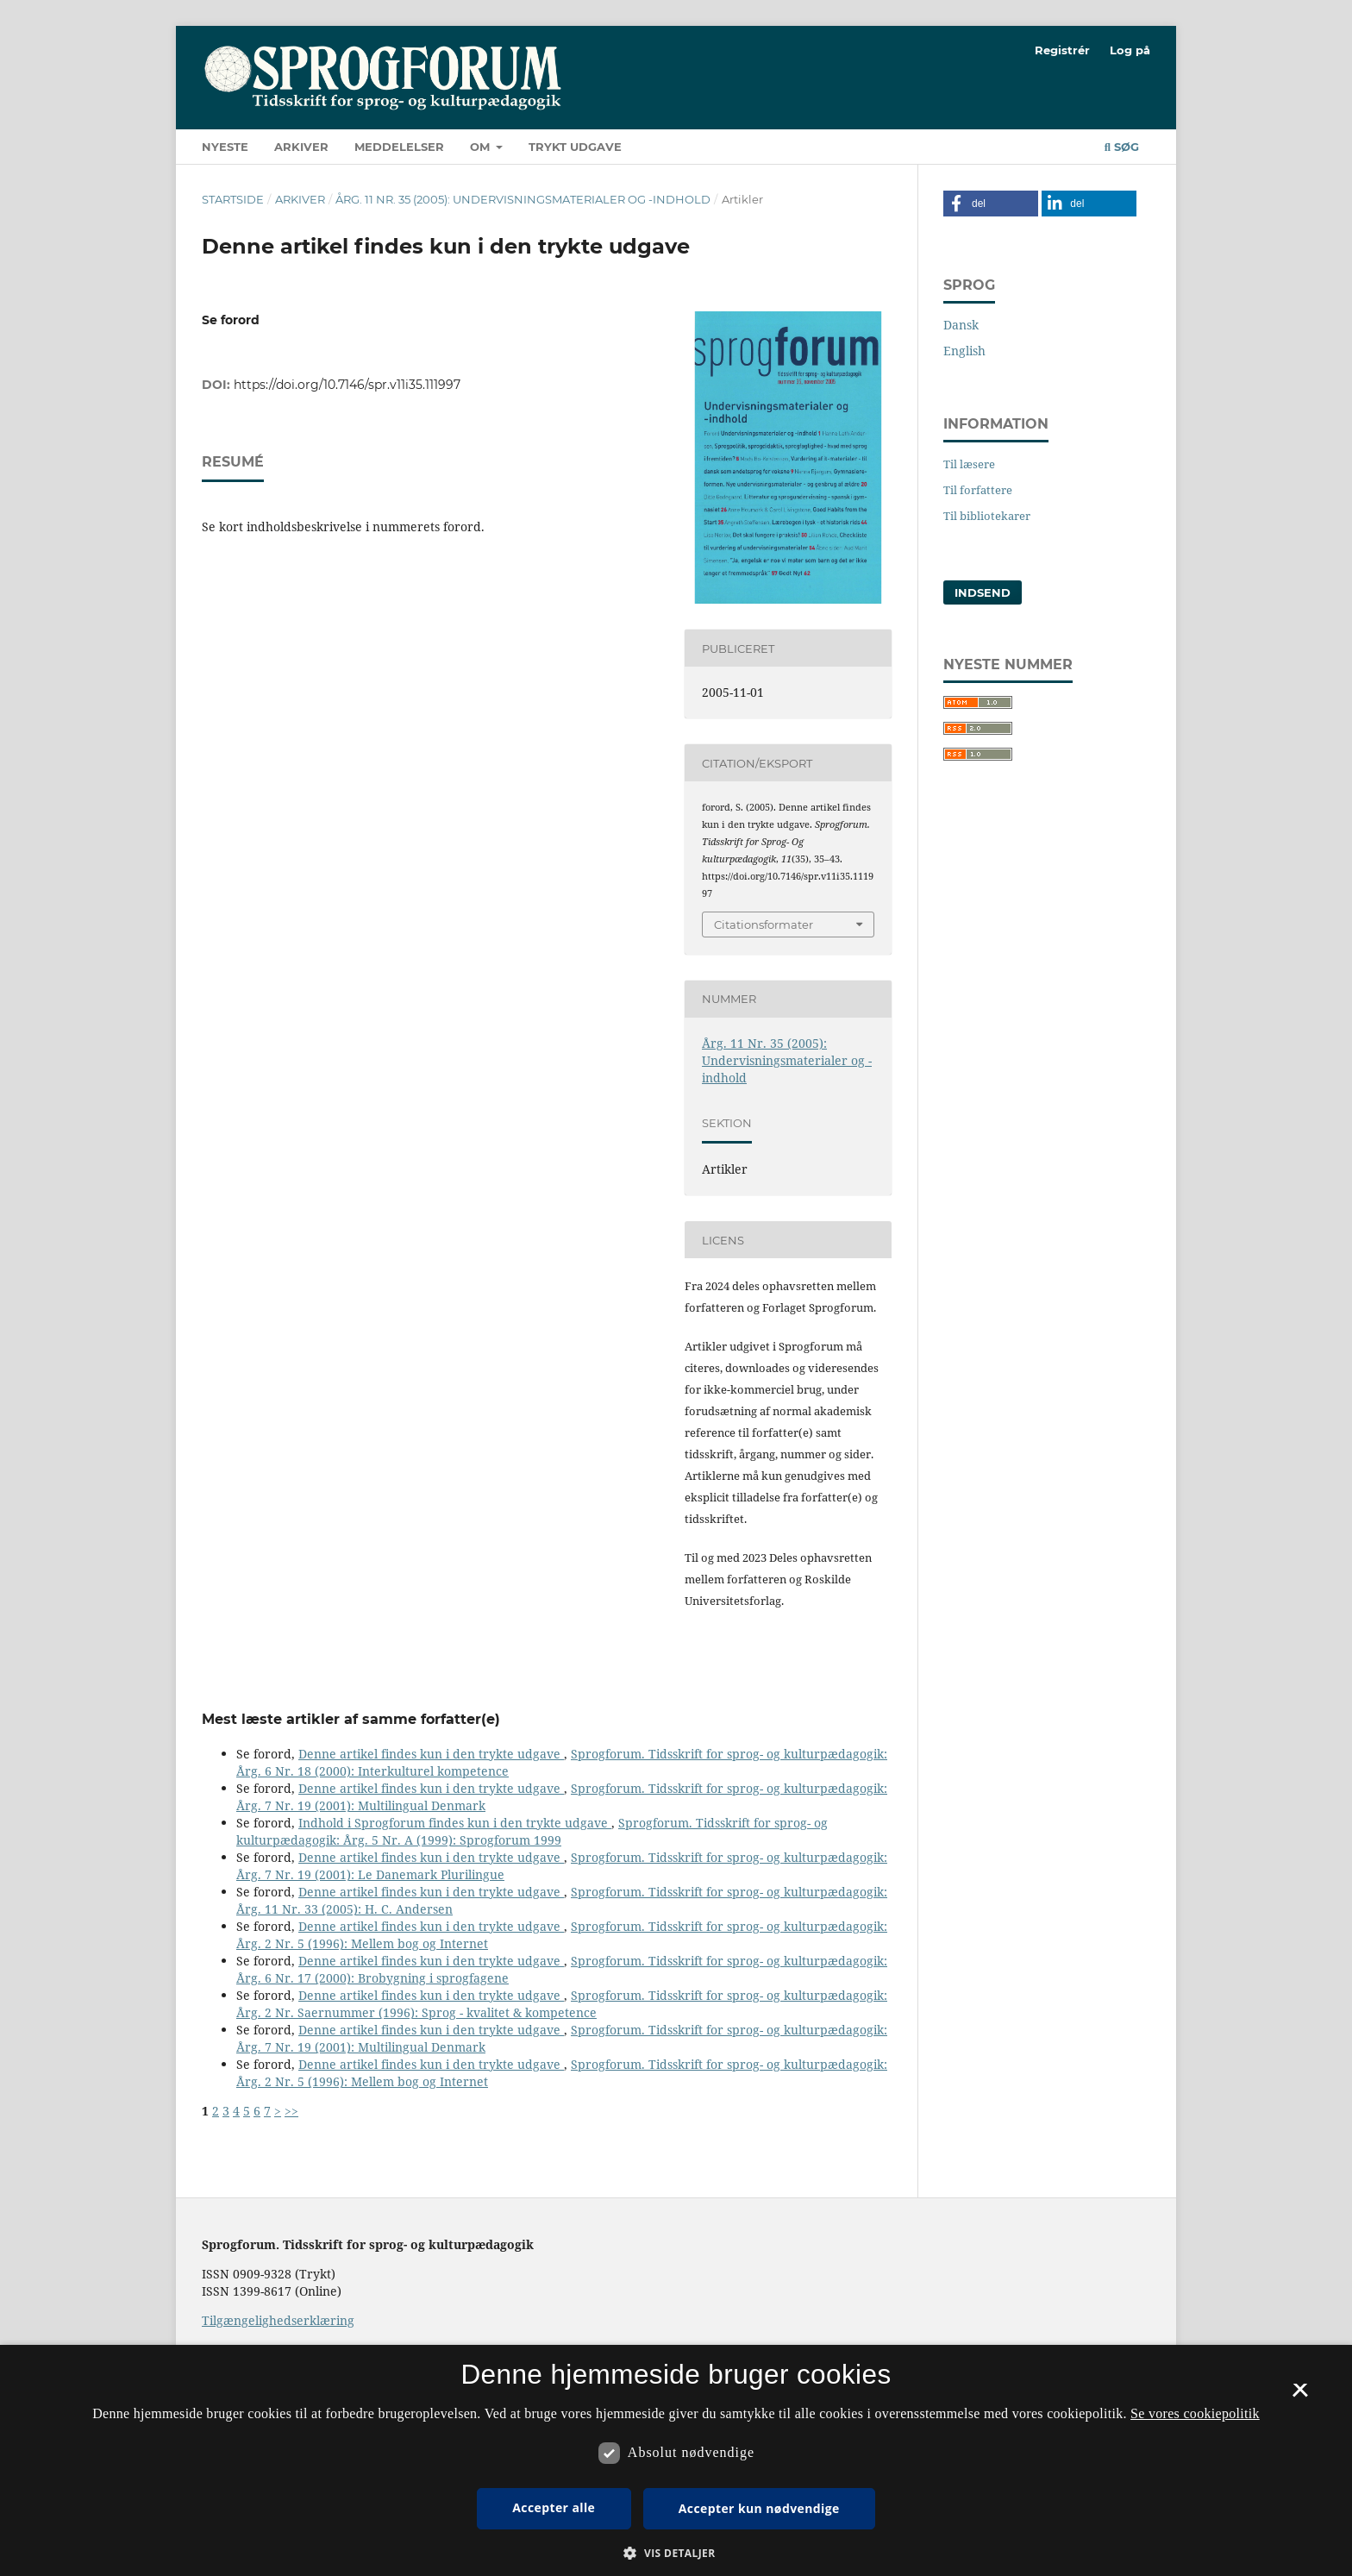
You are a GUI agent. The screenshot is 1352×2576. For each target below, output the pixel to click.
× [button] (1300, 2396)
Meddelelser (399, 147)
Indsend (983, 592)
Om (481, 147)
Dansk (961, 325)
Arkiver (301, 147)
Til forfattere (977, 490)
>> (291, 2111)
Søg (1122, 147)
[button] (990, 203)
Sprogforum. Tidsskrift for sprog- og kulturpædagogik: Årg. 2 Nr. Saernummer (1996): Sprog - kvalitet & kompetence (561, 2004)
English (964, 350)
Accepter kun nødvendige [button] (759, 2508)
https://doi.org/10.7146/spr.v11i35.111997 (347, 384)
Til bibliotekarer (986, 515)
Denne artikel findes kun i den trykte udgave (431, 1754)
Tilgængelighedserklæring (278, 2320)
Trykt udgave (575, 147)
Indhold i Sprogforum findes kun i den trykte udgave (454, 1822)
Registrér (1062, 50)
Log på (1130, 50)
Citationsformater (763, 924)
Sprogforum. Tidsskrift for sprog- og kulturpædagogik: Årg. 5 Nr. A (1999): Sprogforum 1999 (532, 1831)
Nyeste (225, 147)
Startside (233, 199)
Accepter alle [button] (553, 2507)
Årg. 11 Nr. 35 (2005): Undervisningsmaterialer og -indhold (522, 199)
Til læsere (969, 464)
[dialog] (676, 2460)
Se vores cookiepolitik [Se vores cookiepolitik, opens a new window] (1195, 2413)
